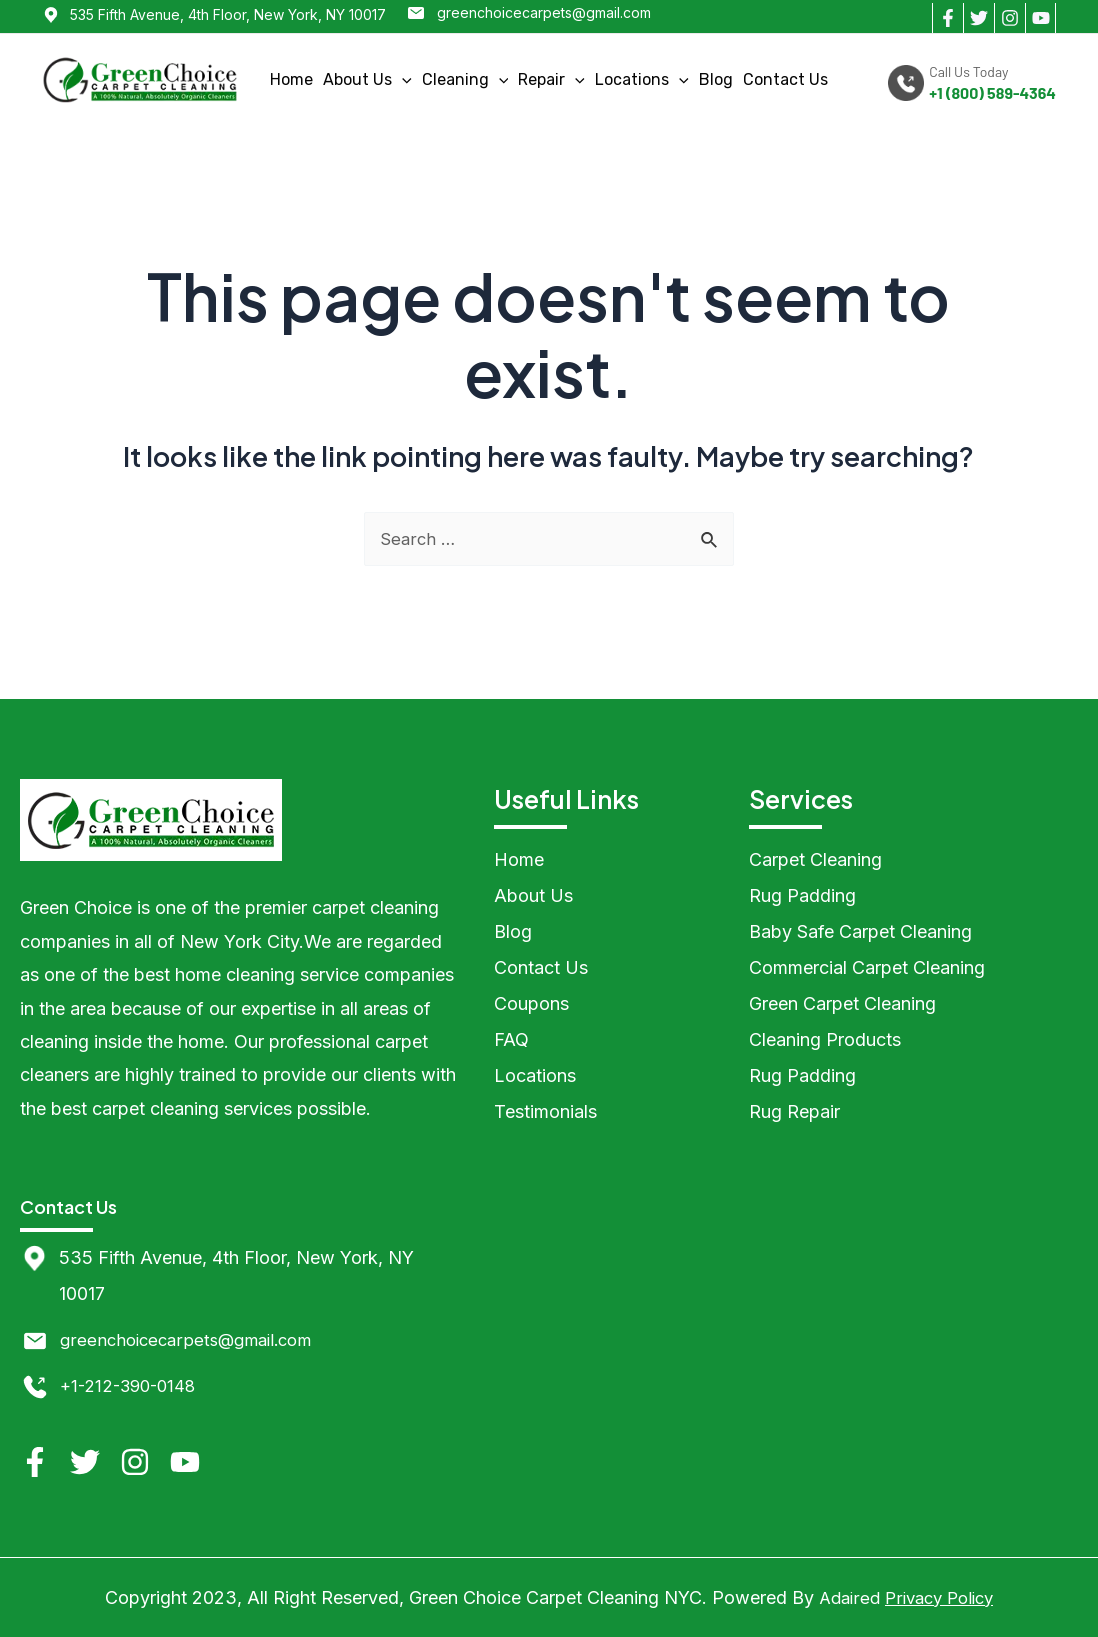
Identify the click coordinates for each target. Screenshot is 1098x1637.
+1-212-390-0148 (132, 1385)
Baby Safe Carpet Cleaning (860, 931)
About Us (367, 79)
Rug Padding (802, 895)
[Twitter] (978, 18)
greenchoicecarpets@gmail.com (544, 12)
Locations (642, 79)
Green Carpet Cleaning (842, 1003)
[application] (402, 79)
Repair (551, 79)
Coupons (531, 1003)
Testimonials (545, 1111)
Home (291, 79)
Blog (716, 79)
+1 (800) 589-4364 (992, 93)
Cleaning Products (825, 1039)
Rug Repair (794, 1111)
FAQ (511, 1039)
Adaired (844, 1597)
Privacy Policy (941, 1597)
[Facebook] (947, 18)
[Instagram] (1009, 18)
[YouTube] (1040, 18)
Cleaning (465, 79)
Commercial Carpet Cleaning (867, 967)
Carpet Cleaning (815, 859)
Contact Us (785, 79)
